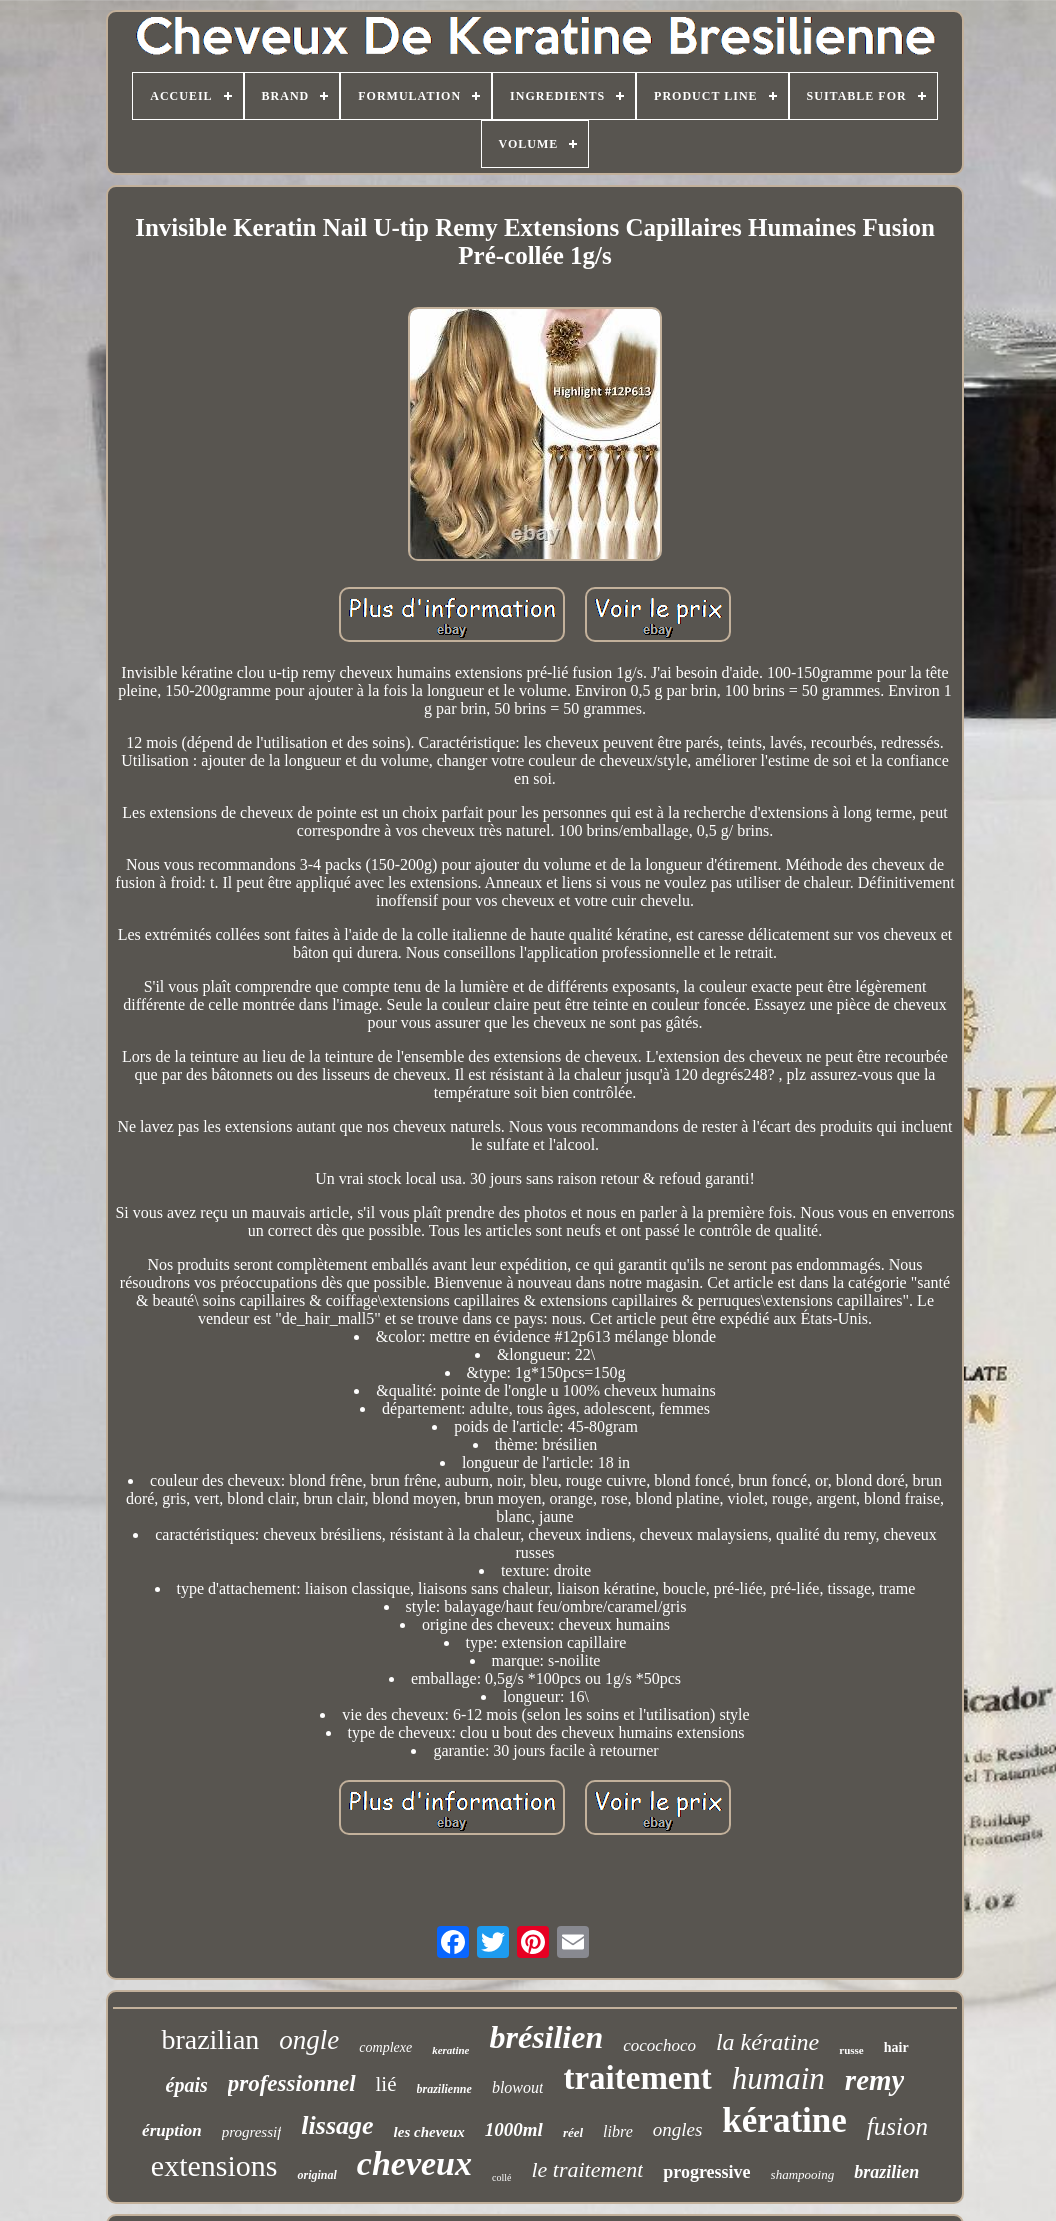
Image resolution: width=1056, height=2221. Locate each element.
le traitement (587, 2169)
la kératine (767, 2042)
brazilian (210, 2039)
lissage (337, 2125)
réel (573, 2132)
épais (187, 2085)
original (316, 2175)
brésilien (546, 2037)
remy (875, 2080)
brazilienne (444, 2089)
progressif (252, 2132)
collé (501, 2177)
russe (851, 2050)
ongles (678, 2129)
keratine (450, 2050)
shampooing (803, 2174)
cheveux (414, 2163)
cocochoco (659, 2045)
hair (896, 2047)
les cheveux (429, 2132)
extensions (214, 2165)
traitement (637, 2078)
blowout (518, 2087)
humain (778, 2078)
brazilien (886, 2172)
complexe (385, 2047)
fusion (897, 2126)
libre (618, 2131)
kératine (784, 2120)
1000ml (514, 2129)
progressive (706, 2172)
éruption (172, 2130)
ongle (309, 2040)
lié (386, 2084)
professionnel (292, 2083)
